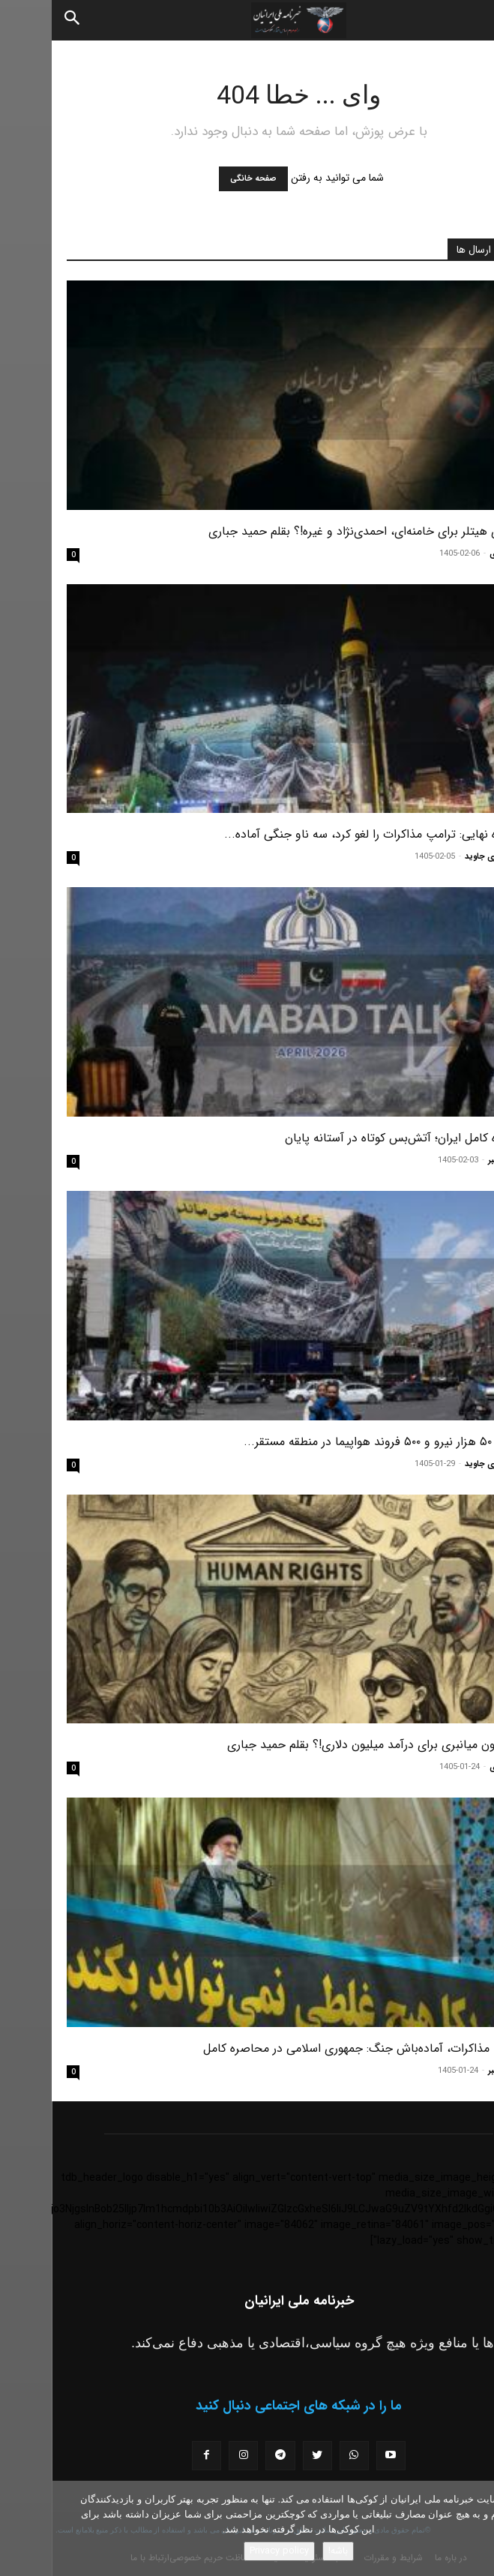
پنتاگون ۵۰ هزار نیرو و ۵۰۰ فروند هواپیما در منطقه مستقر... (335, 1441)
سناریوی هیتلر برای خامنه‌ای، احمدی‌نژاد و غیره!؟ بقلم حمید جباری (318, 531)
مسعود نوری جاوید (446, 856)
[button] (470, 20)
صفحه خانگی (201, 178)
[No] (475, 2528)
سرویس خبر (457, 1160)
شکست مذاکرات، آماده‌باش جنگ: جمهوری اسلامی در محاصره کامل (315, 2048)
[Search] (21, 20)
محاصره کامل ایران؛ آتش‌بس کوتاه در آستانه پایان (356, 1138)
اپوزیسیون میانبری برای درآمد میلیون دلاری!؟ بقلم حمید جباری (327, 1744)
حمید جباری (458, 553)
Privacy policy (227, 2551)
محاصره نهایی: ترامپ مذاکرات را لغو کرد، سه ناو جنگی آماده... (325, 834)
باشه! (286, 2551)
